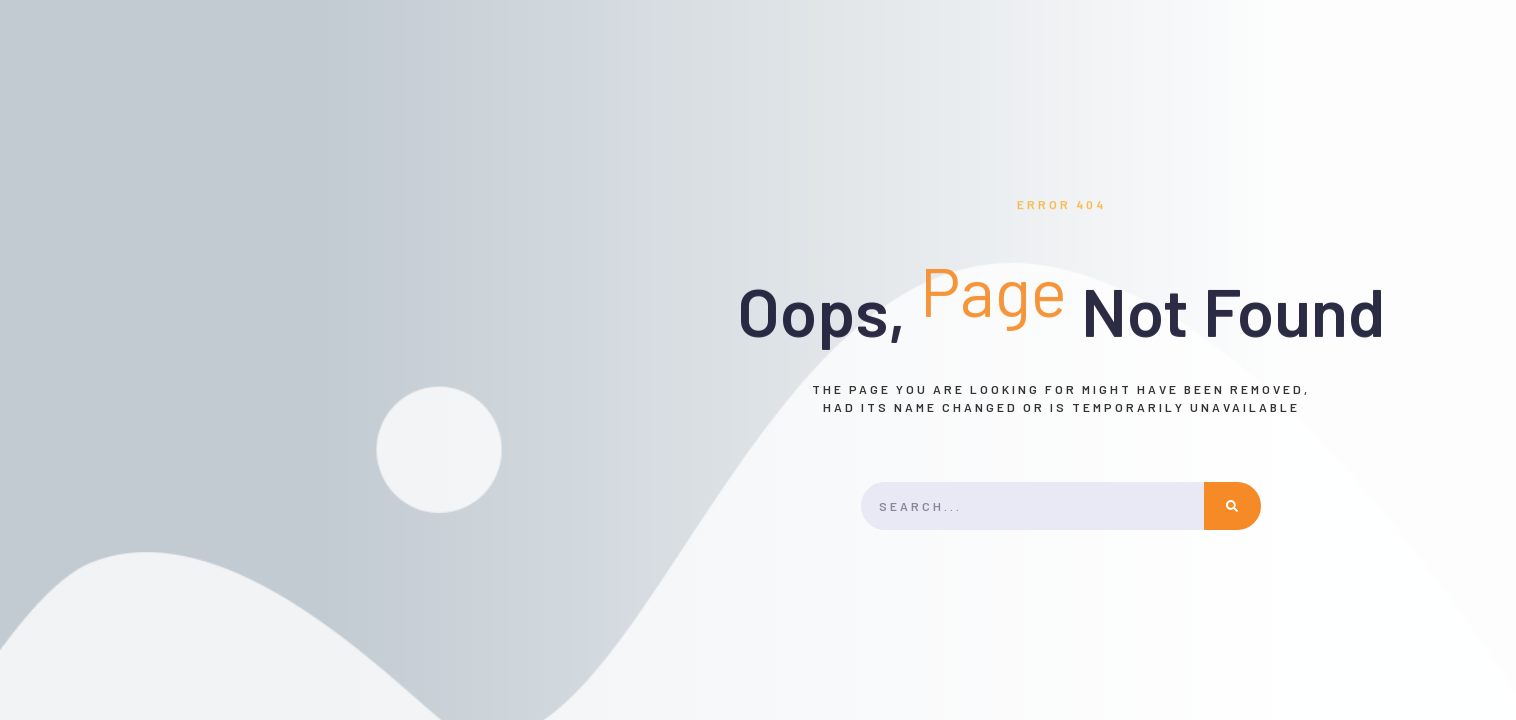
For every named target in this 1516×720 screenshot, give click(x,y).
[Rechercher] (1233, 506)
